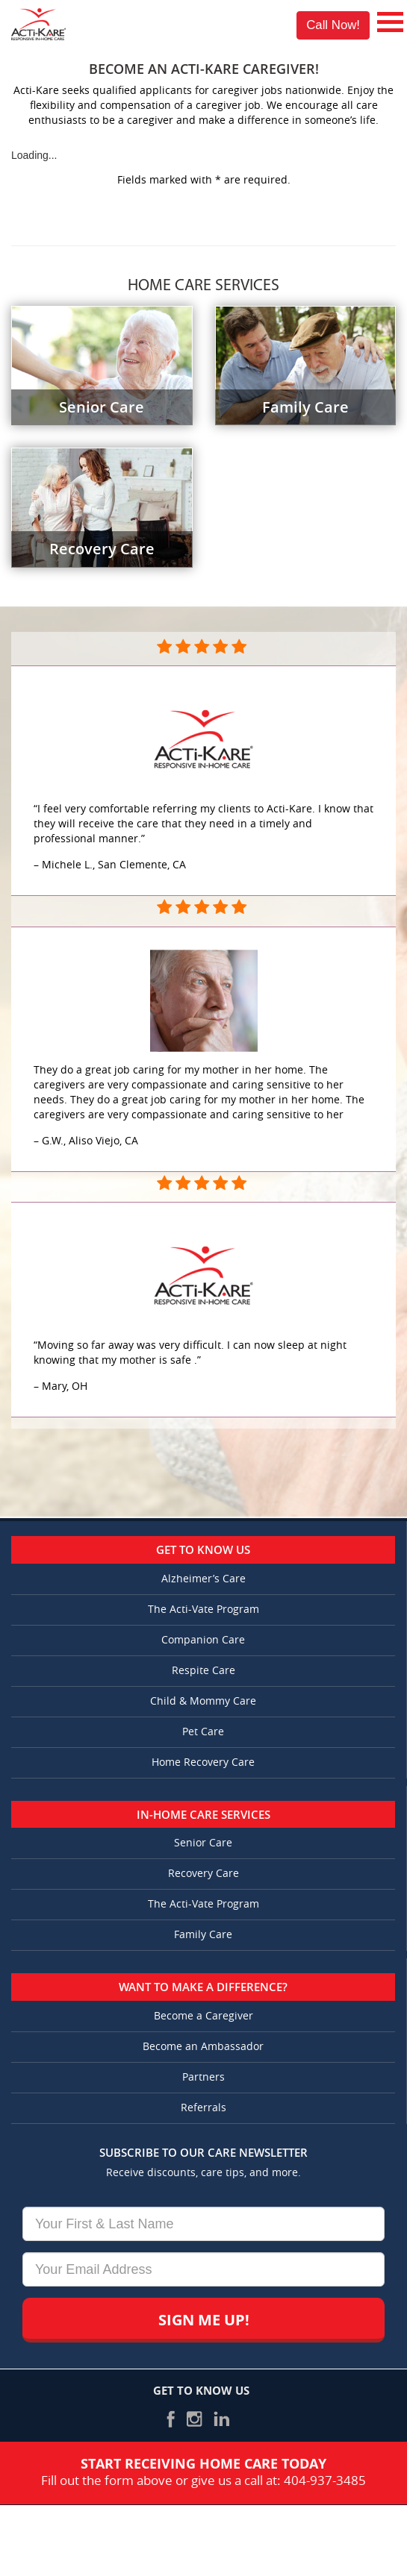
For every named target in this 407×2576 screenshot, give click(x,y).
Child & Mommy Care (203, 1701)
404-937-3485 (325, 2480)
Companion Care (203, 1640)
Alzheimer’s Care (203, 1579)
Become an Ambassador (203, 2046)
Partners (203, 2077)
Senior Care (203, 1843)
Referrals (203, 2108)
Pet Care (203, 1732)
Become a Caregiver (203, 2016)
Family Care (203, 1934)
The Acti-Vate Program (203, 1609)
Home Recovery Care (203, 1762)
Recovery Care (203, 1873)
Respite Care (203, 1670)
